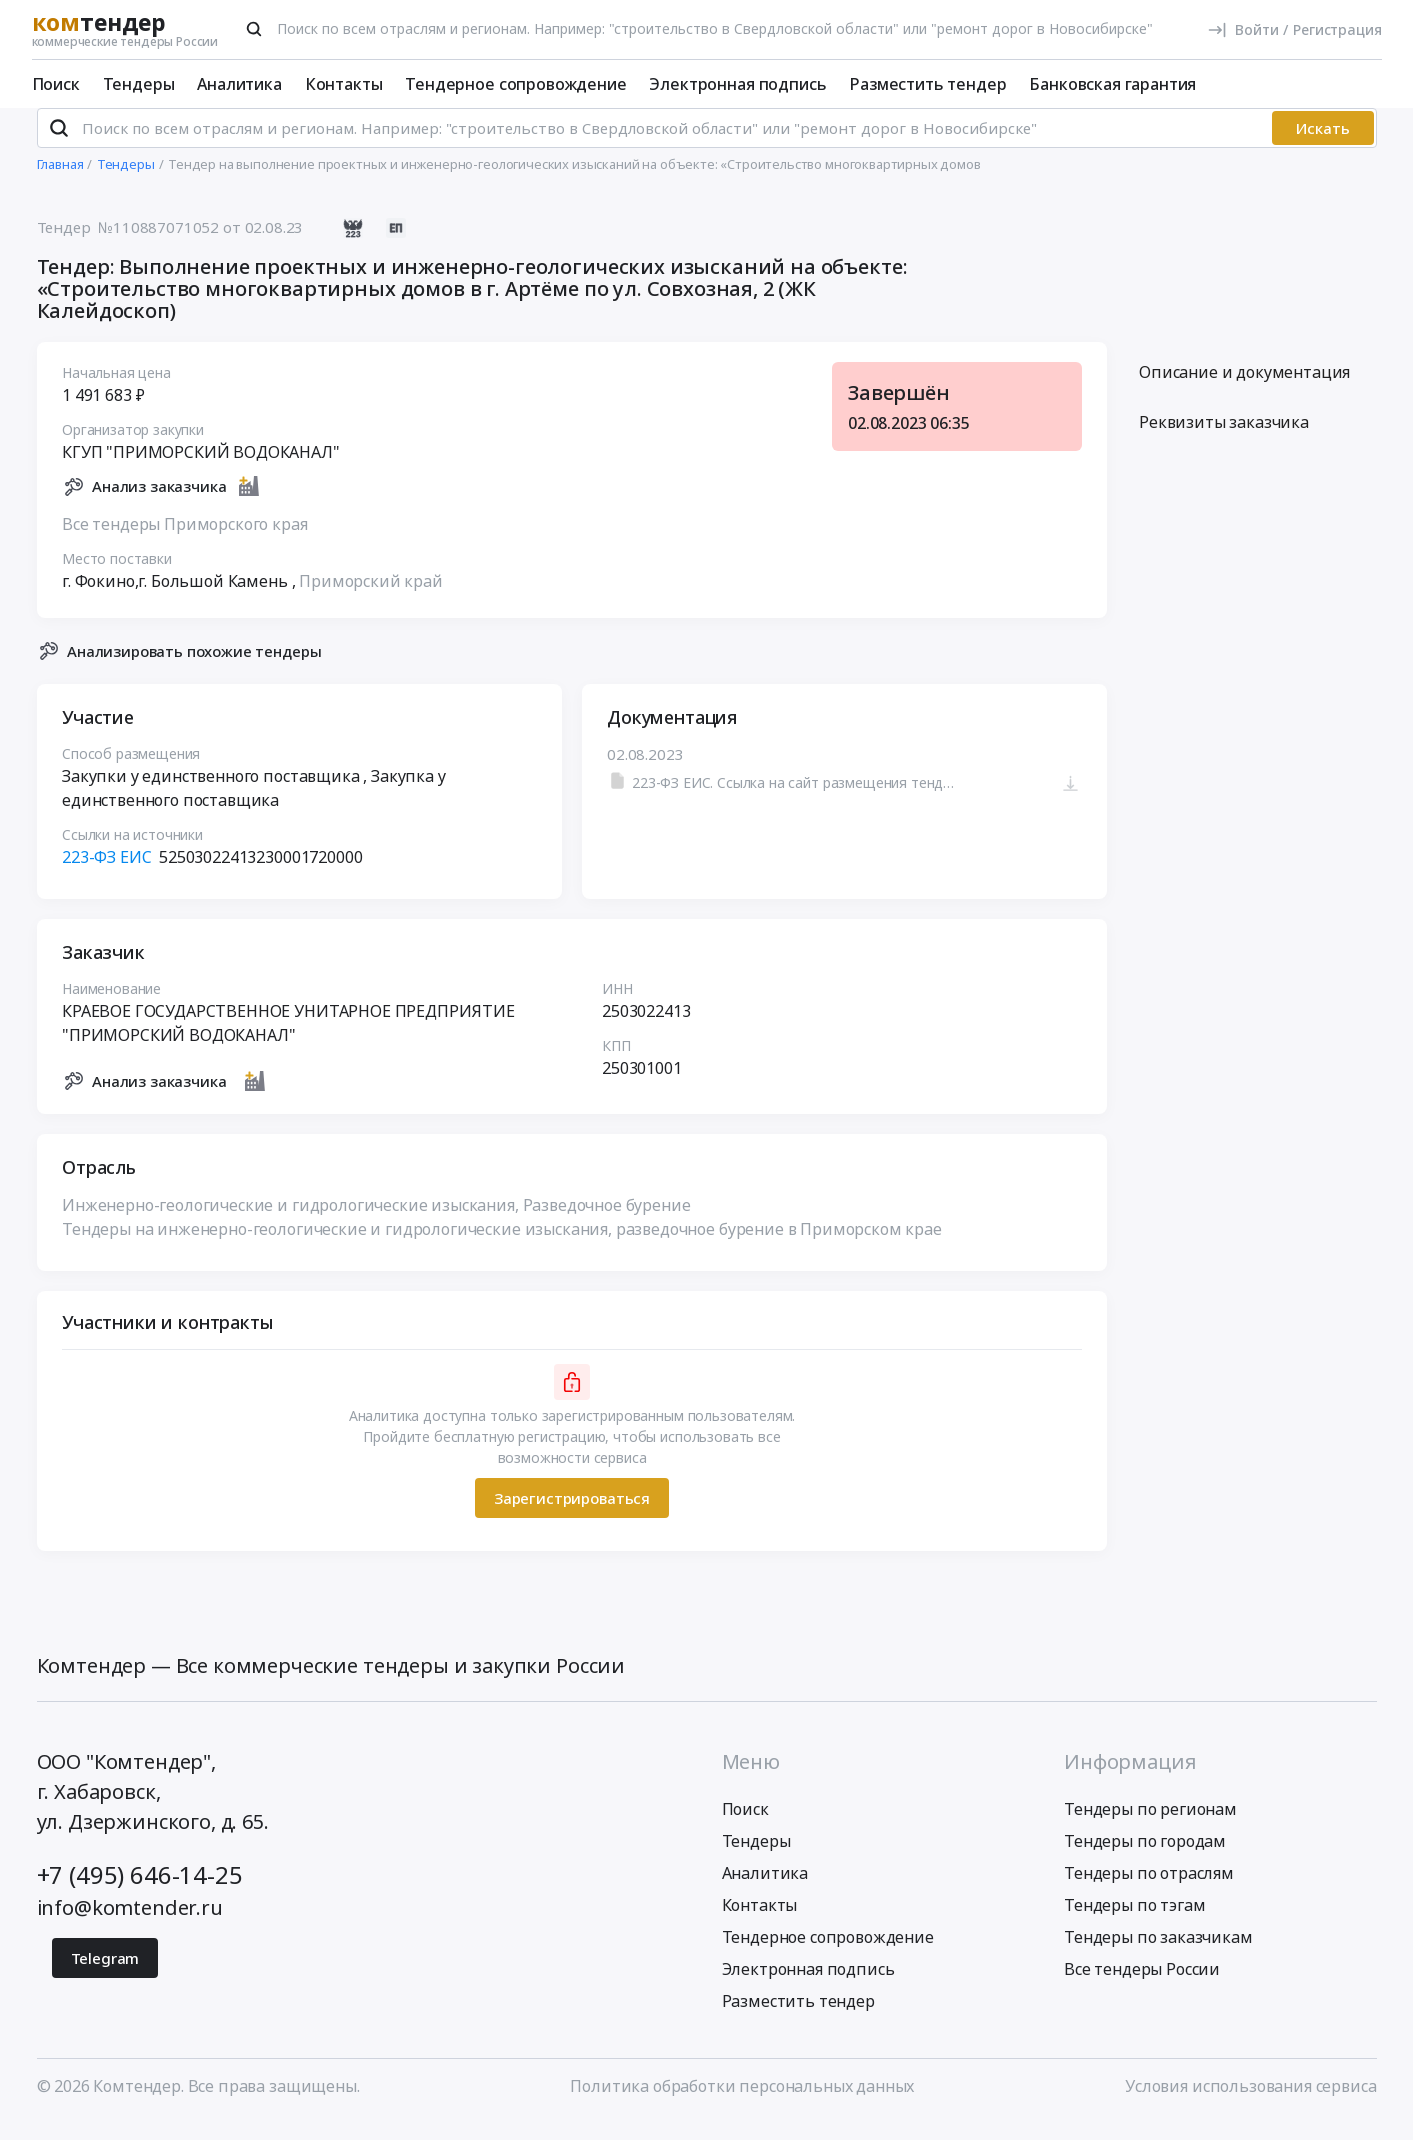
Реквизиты (1224, 439)
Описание (1244, 389)
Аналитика (239, 84)
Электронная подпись (737, 84)
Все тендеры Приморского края (185, 540)
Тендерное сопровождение (515, 84)
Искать (1323, 145)
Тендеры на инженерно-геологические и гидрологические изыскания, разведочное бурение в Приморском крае (502, 1246)
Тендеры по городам (1145, 1858)
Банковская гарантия (1112, 84)
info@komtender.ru (130, 1924)
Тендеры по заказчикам (1158, 1954)
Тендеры (139, 84)
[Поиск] (254, 29)
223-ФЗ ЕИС (106, 874)
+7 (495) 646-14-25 (140, 1891)
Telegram (105, 1975)
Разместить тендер (927, 84)
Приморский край (371, 597)
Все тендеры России (1142, 1986)
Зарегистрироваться (571, 1514)
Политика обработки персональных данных (742, 2103)
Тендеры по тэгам (1134, 1922)
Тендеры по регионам (1150, 1826)
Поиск (56, 84)
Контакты (344, 84)
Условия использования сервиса (1250, 2103)
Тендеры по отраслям (1149, 1890)
